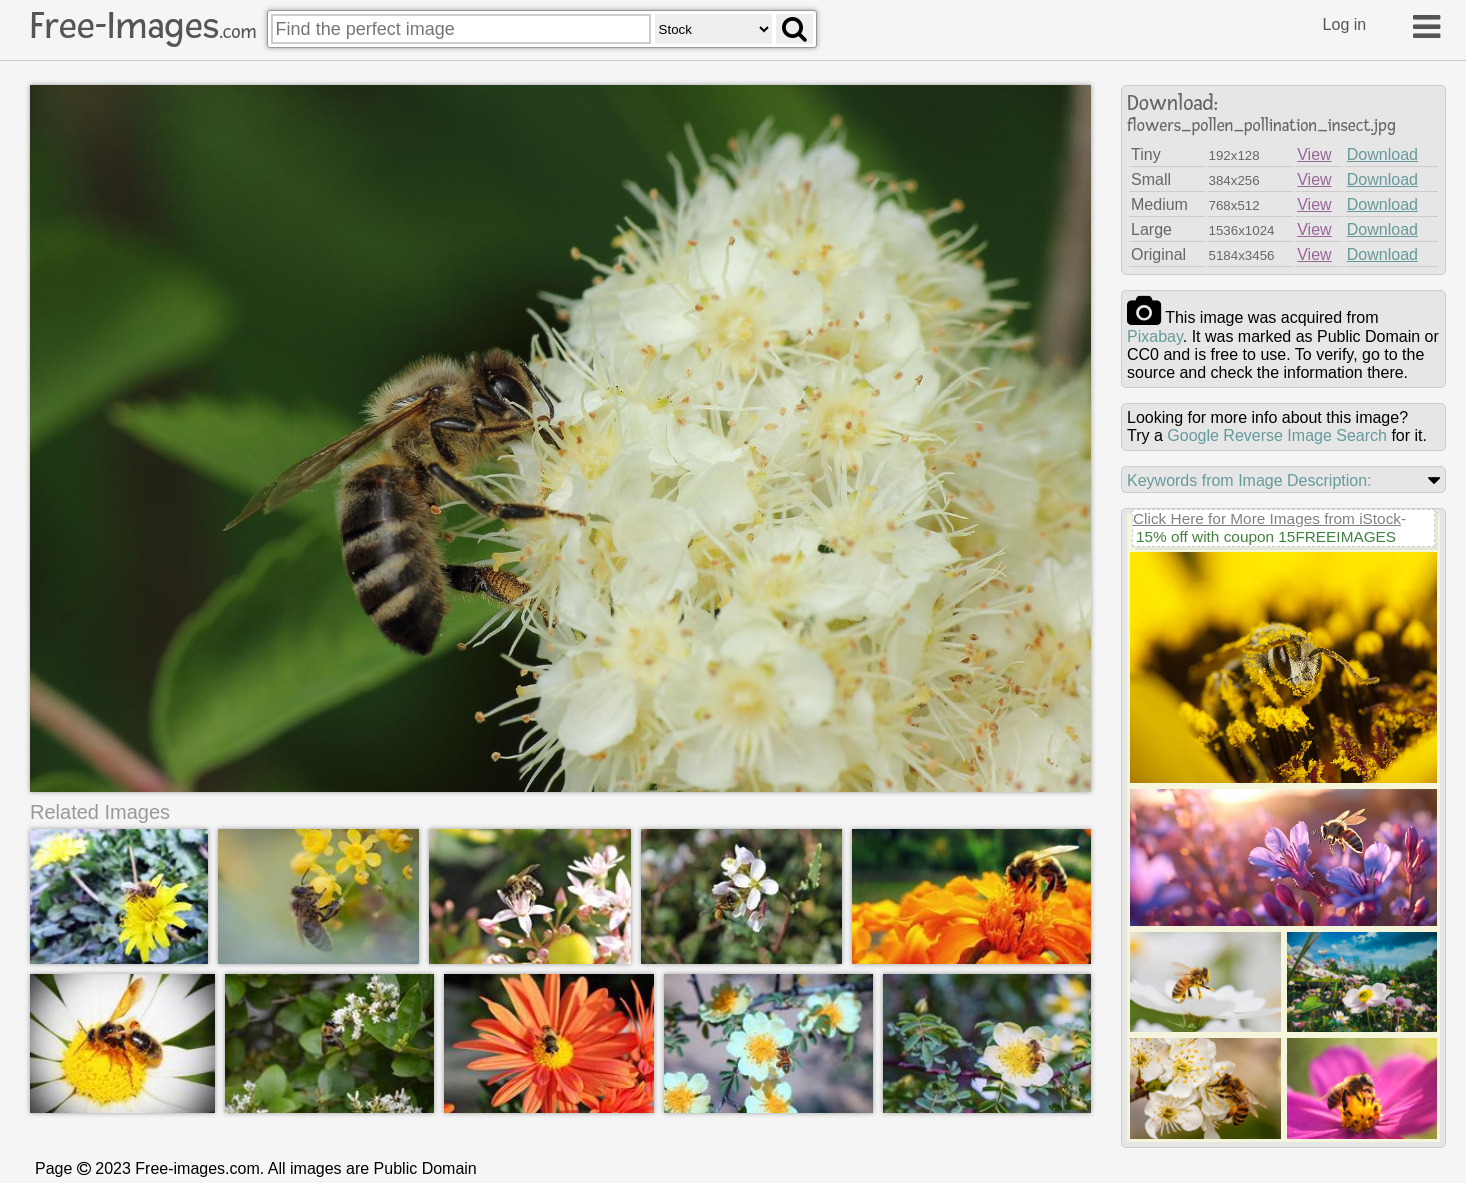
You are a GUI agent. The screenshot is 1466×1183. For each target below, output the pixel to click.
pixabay (1155, 336)
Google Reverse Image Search (1277, 435)
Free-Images (143, 26)
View (1314, 154)
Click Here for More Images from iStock (1267, 518)
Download (1382, 154)
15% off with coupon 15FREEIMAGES (1266, 536)
